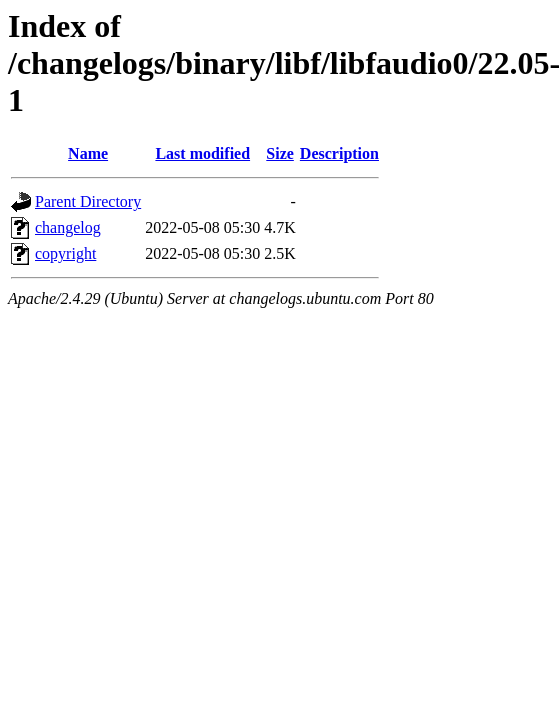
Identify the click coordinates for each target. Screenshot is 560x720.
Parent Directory (88, 201)
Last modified (202, 153)
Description (339, 153)
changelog (68, 227)
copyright (65, 253)
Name (88, 153)
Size (280, 153)
